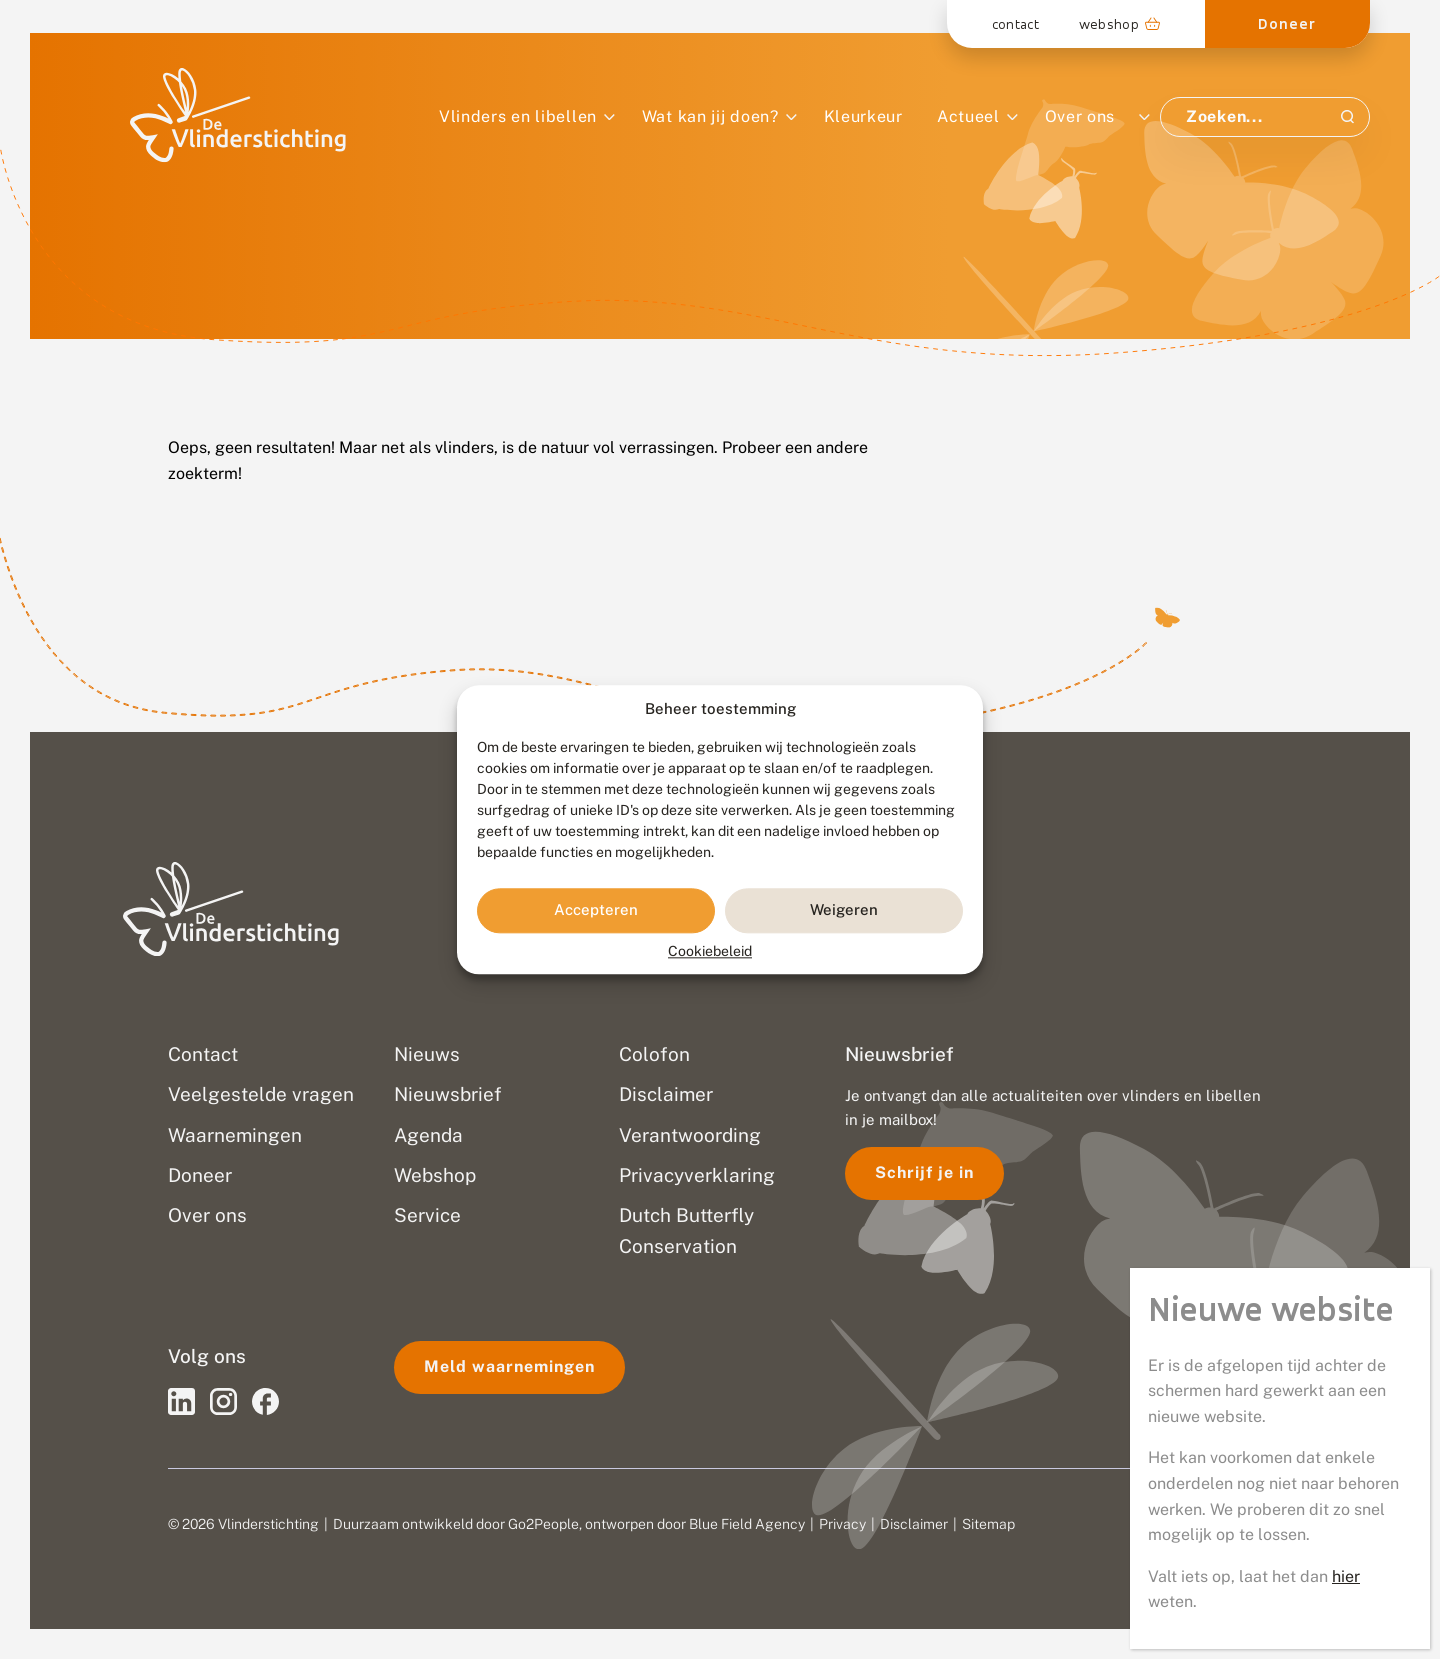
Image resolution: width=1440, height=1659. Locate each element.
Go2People (543, 1524)
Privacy (842, 1524)
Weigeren (844, 910)
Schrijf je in (924, 1172)
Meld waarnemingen (509, 1366)
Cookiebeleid (710, 951)
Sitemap (988, 1524)
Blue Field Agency (747, 1524)
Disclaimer (914, 1524)
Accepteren (596, 910)
